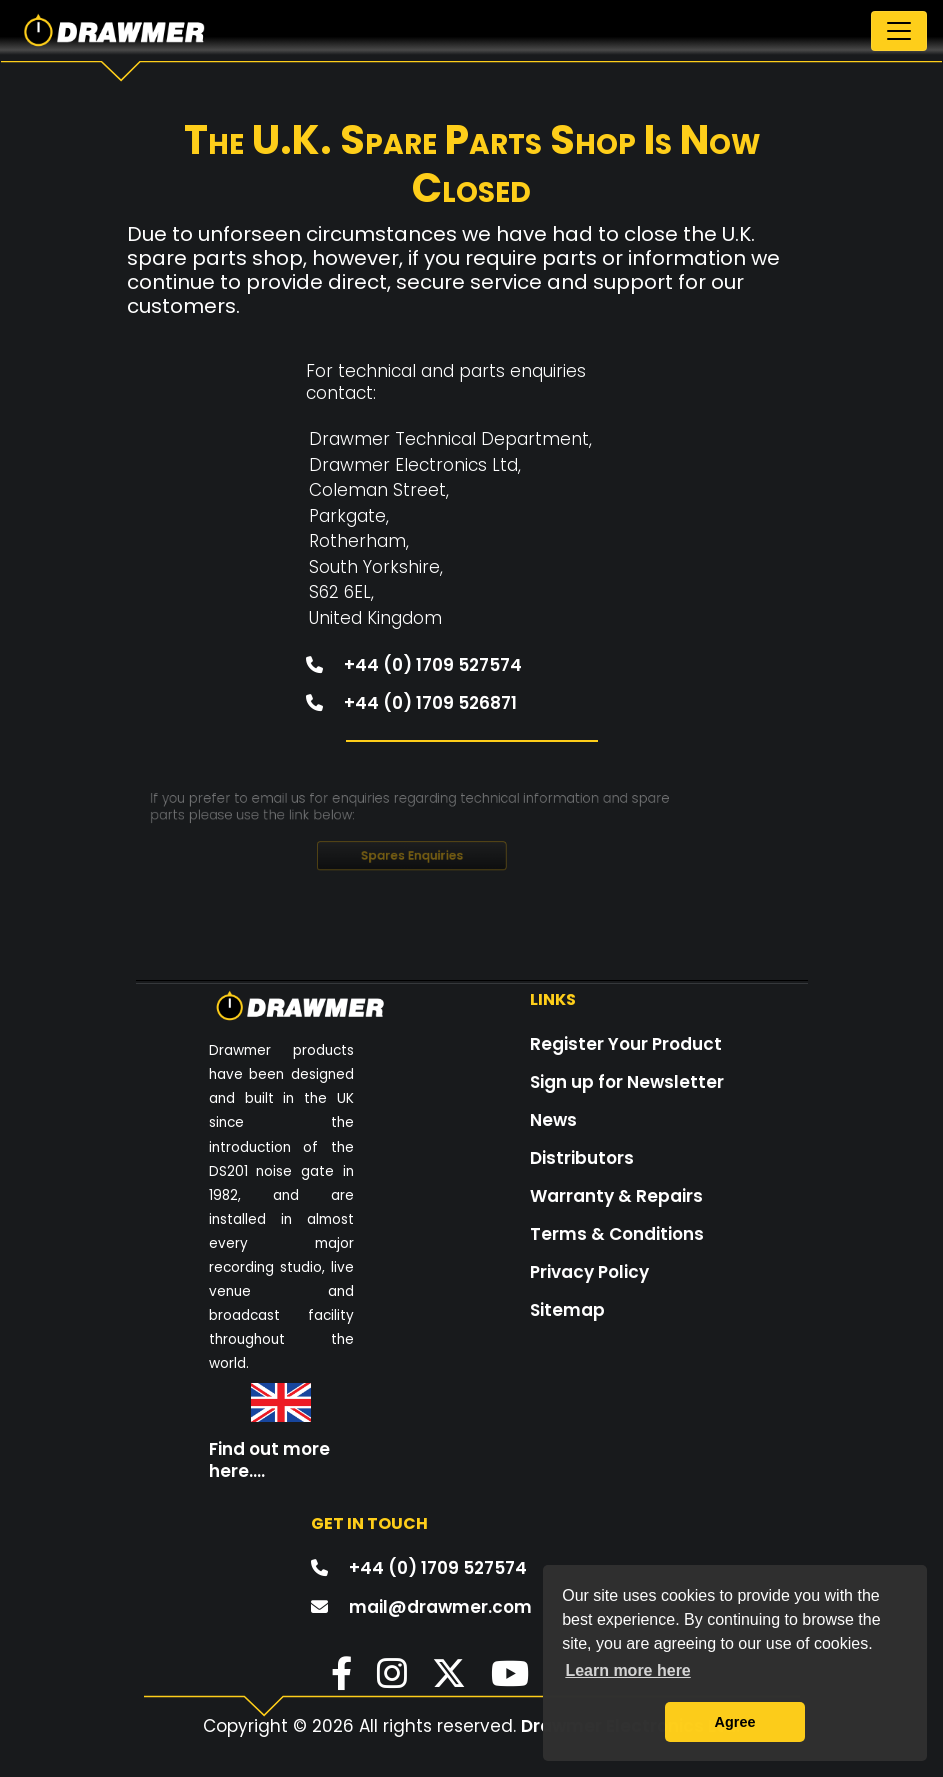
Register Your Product (626, 1044)
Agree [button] (735, 1722)
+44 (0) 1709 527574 (407, 650)
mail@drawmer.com (440, 1607)
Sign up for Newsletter (627, 1082)
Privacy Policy (589, 1272)
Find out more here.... (269, 1460)
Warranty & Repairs (616, 1196)
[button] (331, 1680)
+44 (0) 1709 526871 (405, 683)
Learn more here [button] (627, 1670)
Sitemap (567, 1310)
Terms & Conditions (617, 1234)
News (553, 1120)
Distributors (582, 1158)
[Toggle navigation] (899, 31)
